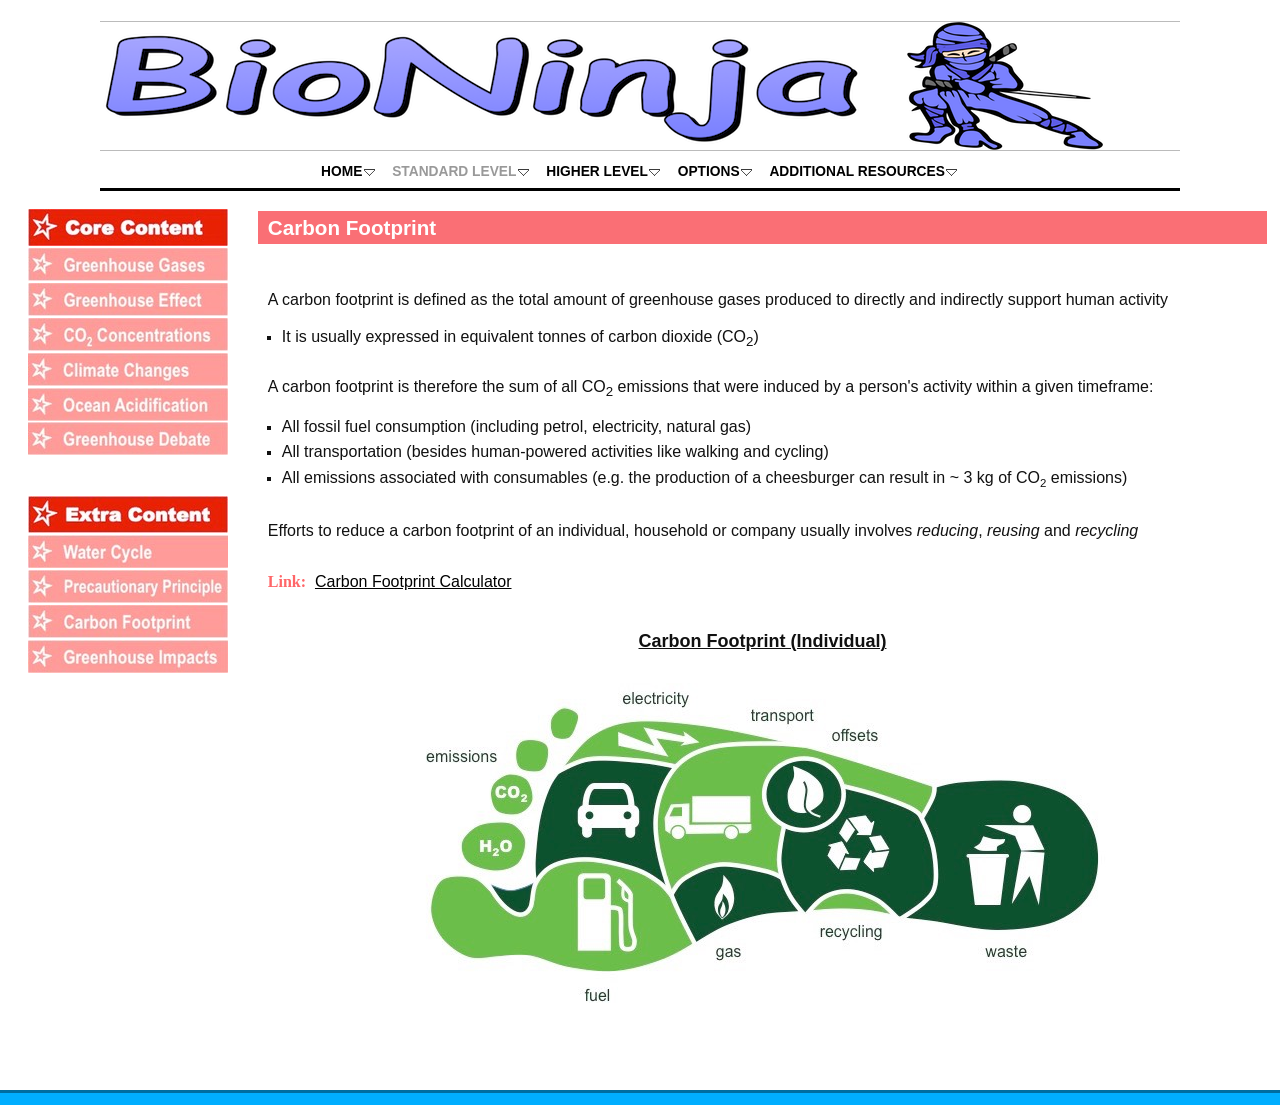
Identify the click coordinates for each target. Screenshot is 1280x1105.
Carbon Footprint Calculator (413, 581)
